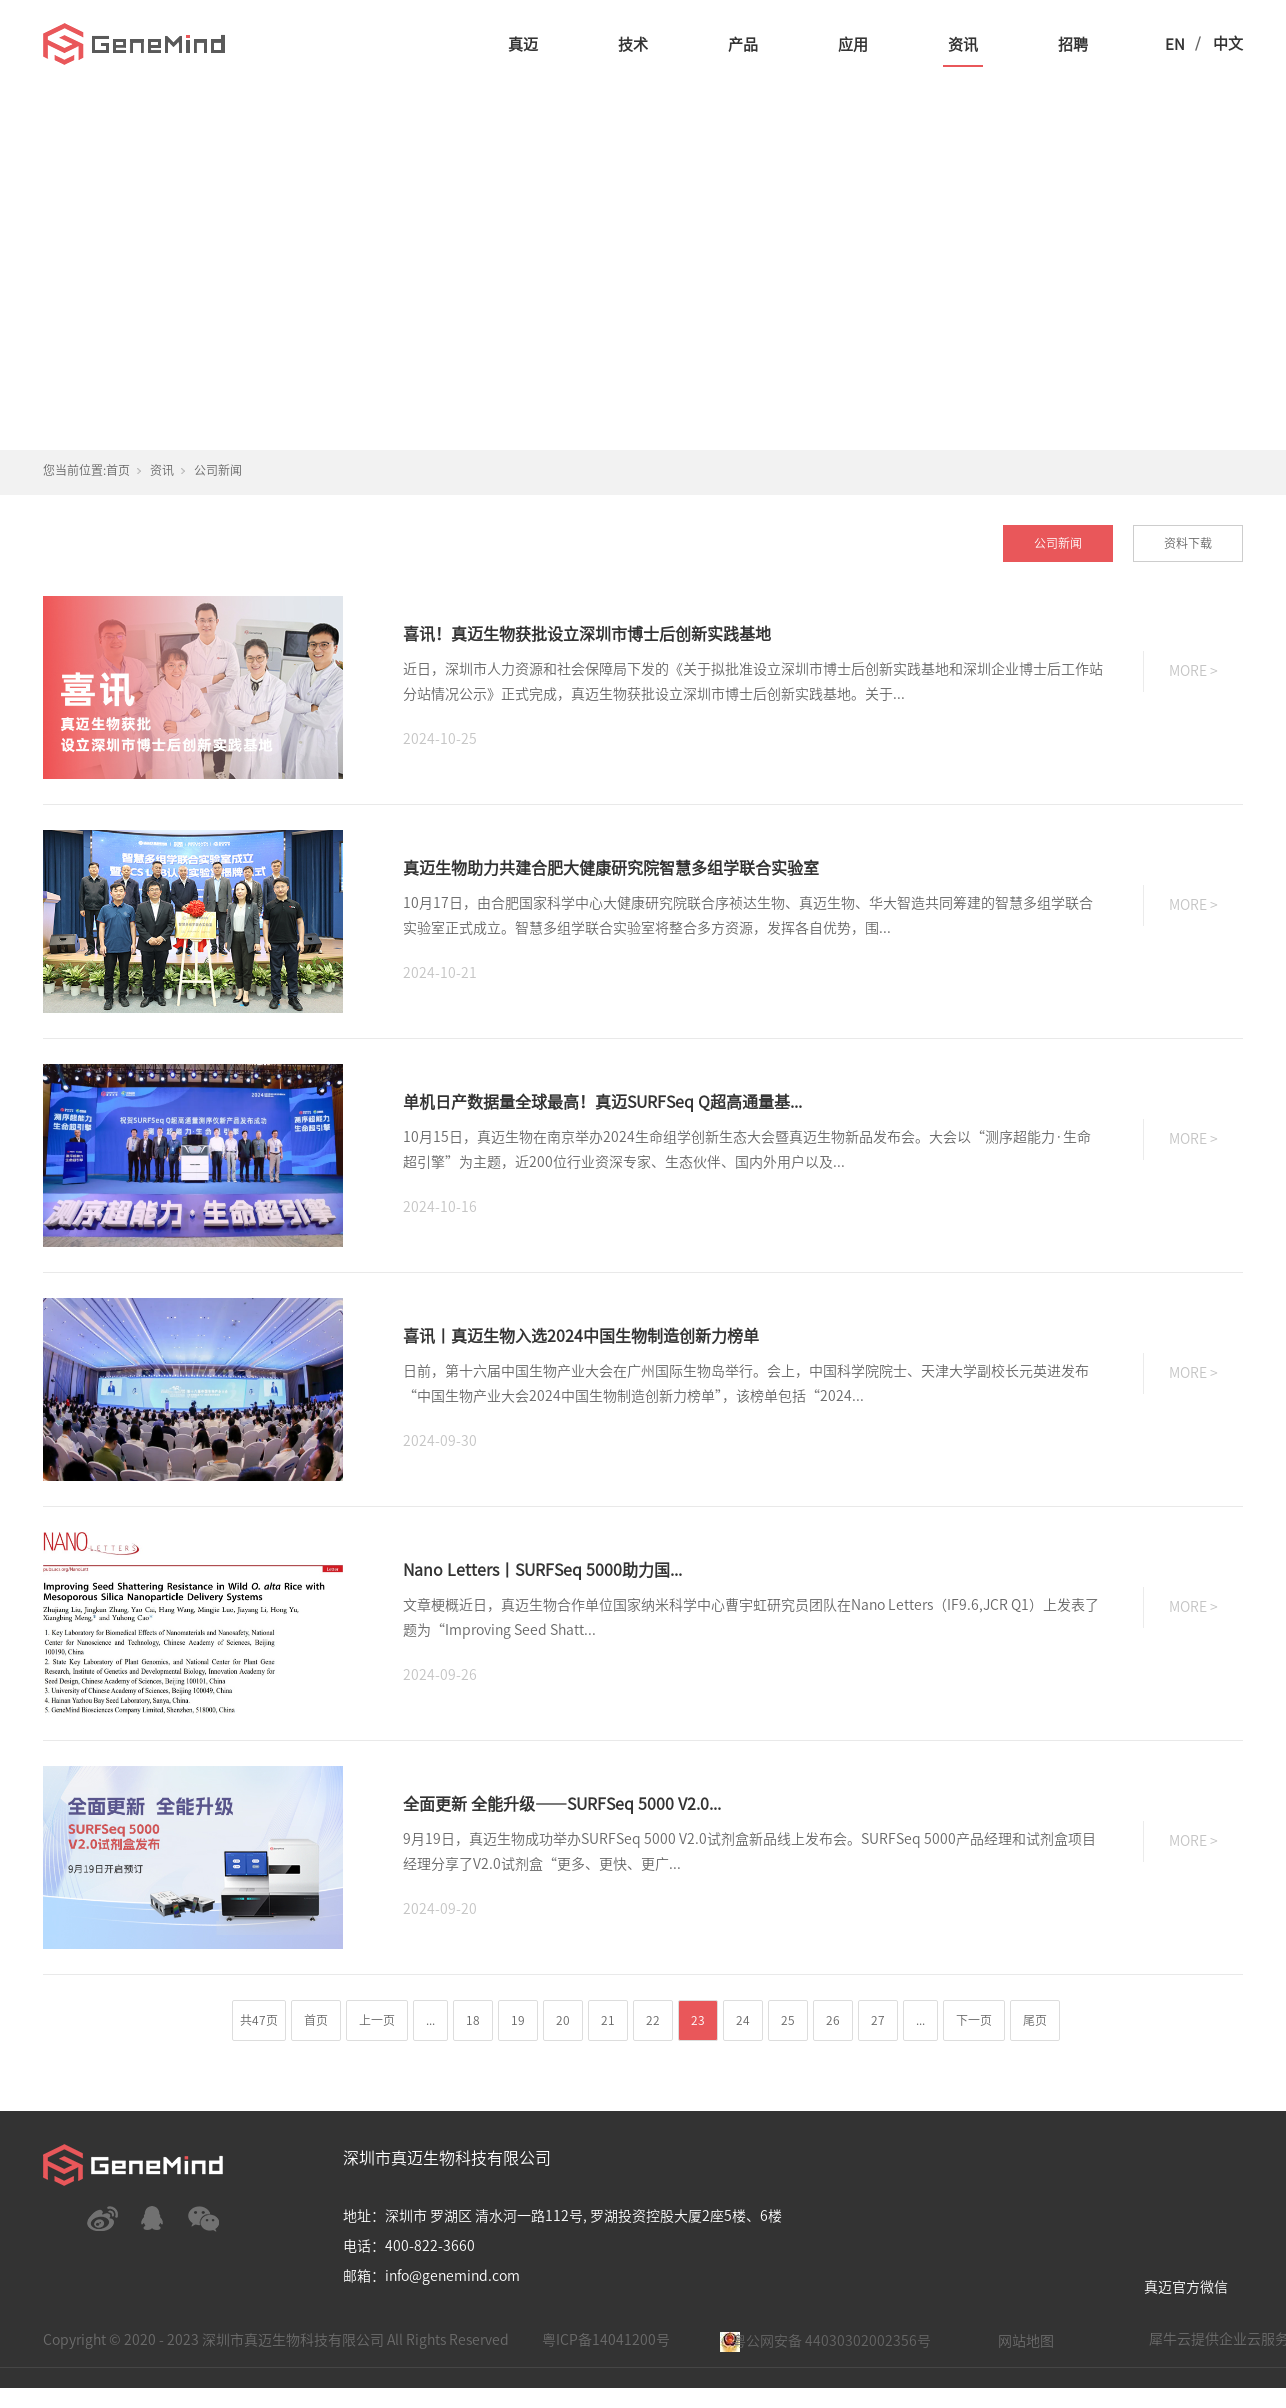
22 (653, 2020)
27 (878, 2020)
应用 (853, 44)
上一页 (377, 2020)
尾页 (1035, 2020)
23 (698, 2020)
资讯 (963, 44)
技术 (633, 44)
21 (608, 2020)
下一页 (974, 2020)
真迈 (523, 44)
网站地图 (1026, 2341)
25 (788, 2020)
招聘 (1073, 44)
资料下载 (1188, 543)
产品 (743, 44)
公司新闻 (218, 470)
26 (833, 2020)
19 (518, 2020)
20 (563, 2020)
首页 (118, 470)
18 (473, 2020)
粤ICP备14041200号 (606, 2340)
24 (743, 2020)
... (430, 2020)
